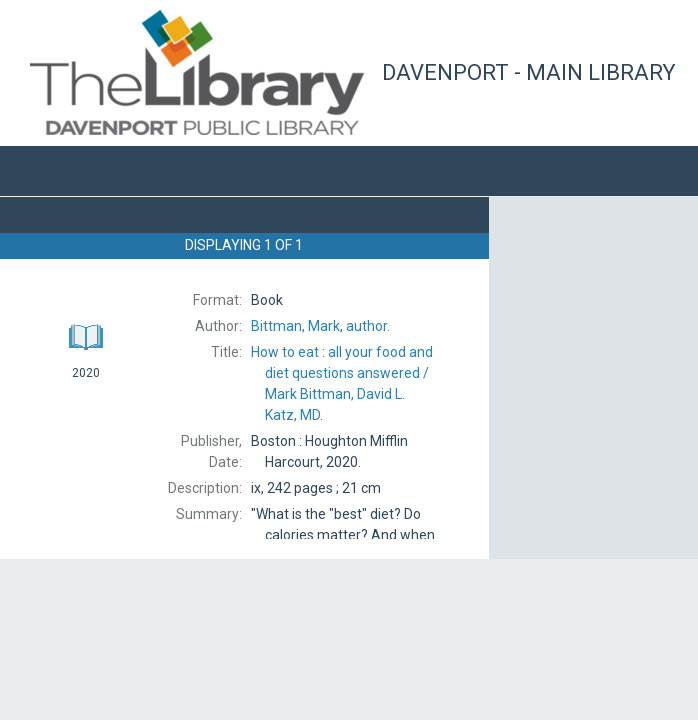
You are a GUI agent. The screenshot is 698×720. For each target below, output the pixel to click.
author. (320, 326)
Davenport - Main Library (529, 72)
